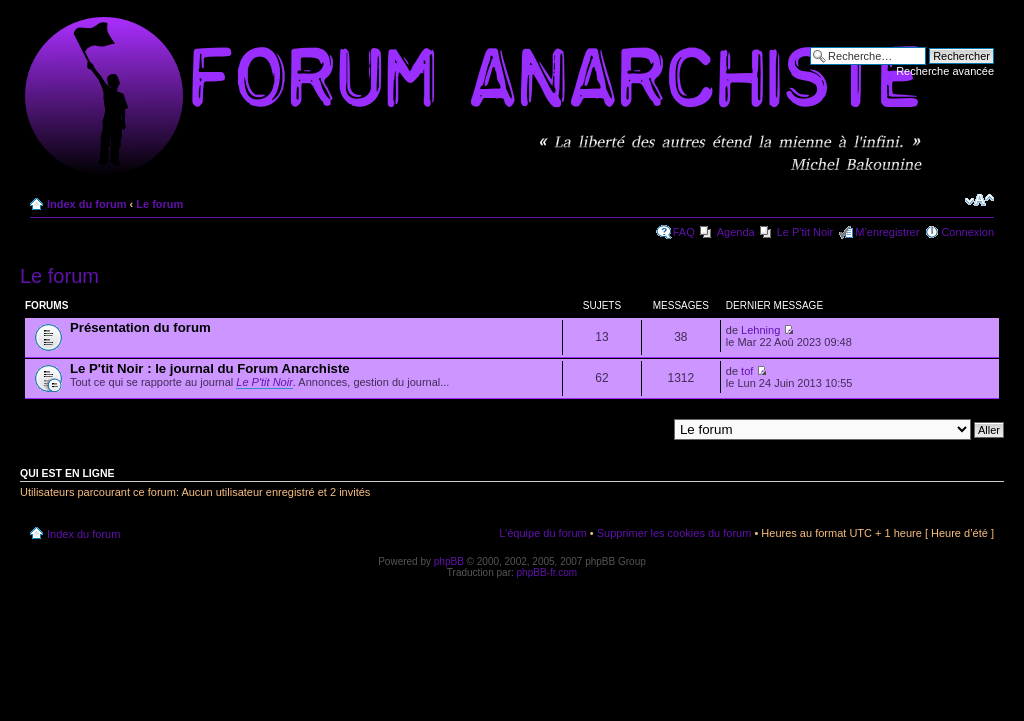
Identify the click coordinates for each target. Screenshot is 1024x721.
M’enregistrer (887, 232)
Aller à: (649, 429)
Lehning (760, 330)
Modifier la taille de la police (979, 200)
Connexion (967, 232)
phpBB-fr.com (547, 572)
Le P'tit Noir (805, 232)
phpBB (449, 561)
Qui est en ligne (67, 473)
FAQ (684, 232)
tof (747, 371)
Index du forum (86, 204)
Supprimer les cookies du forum (674, 533)
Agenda (736, 232)
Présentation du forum (140, 327)
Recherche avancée (945, 71)
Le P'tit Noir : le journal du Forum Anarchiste (210, 368)
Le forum (159, 204)
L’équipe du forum (542, 533)
